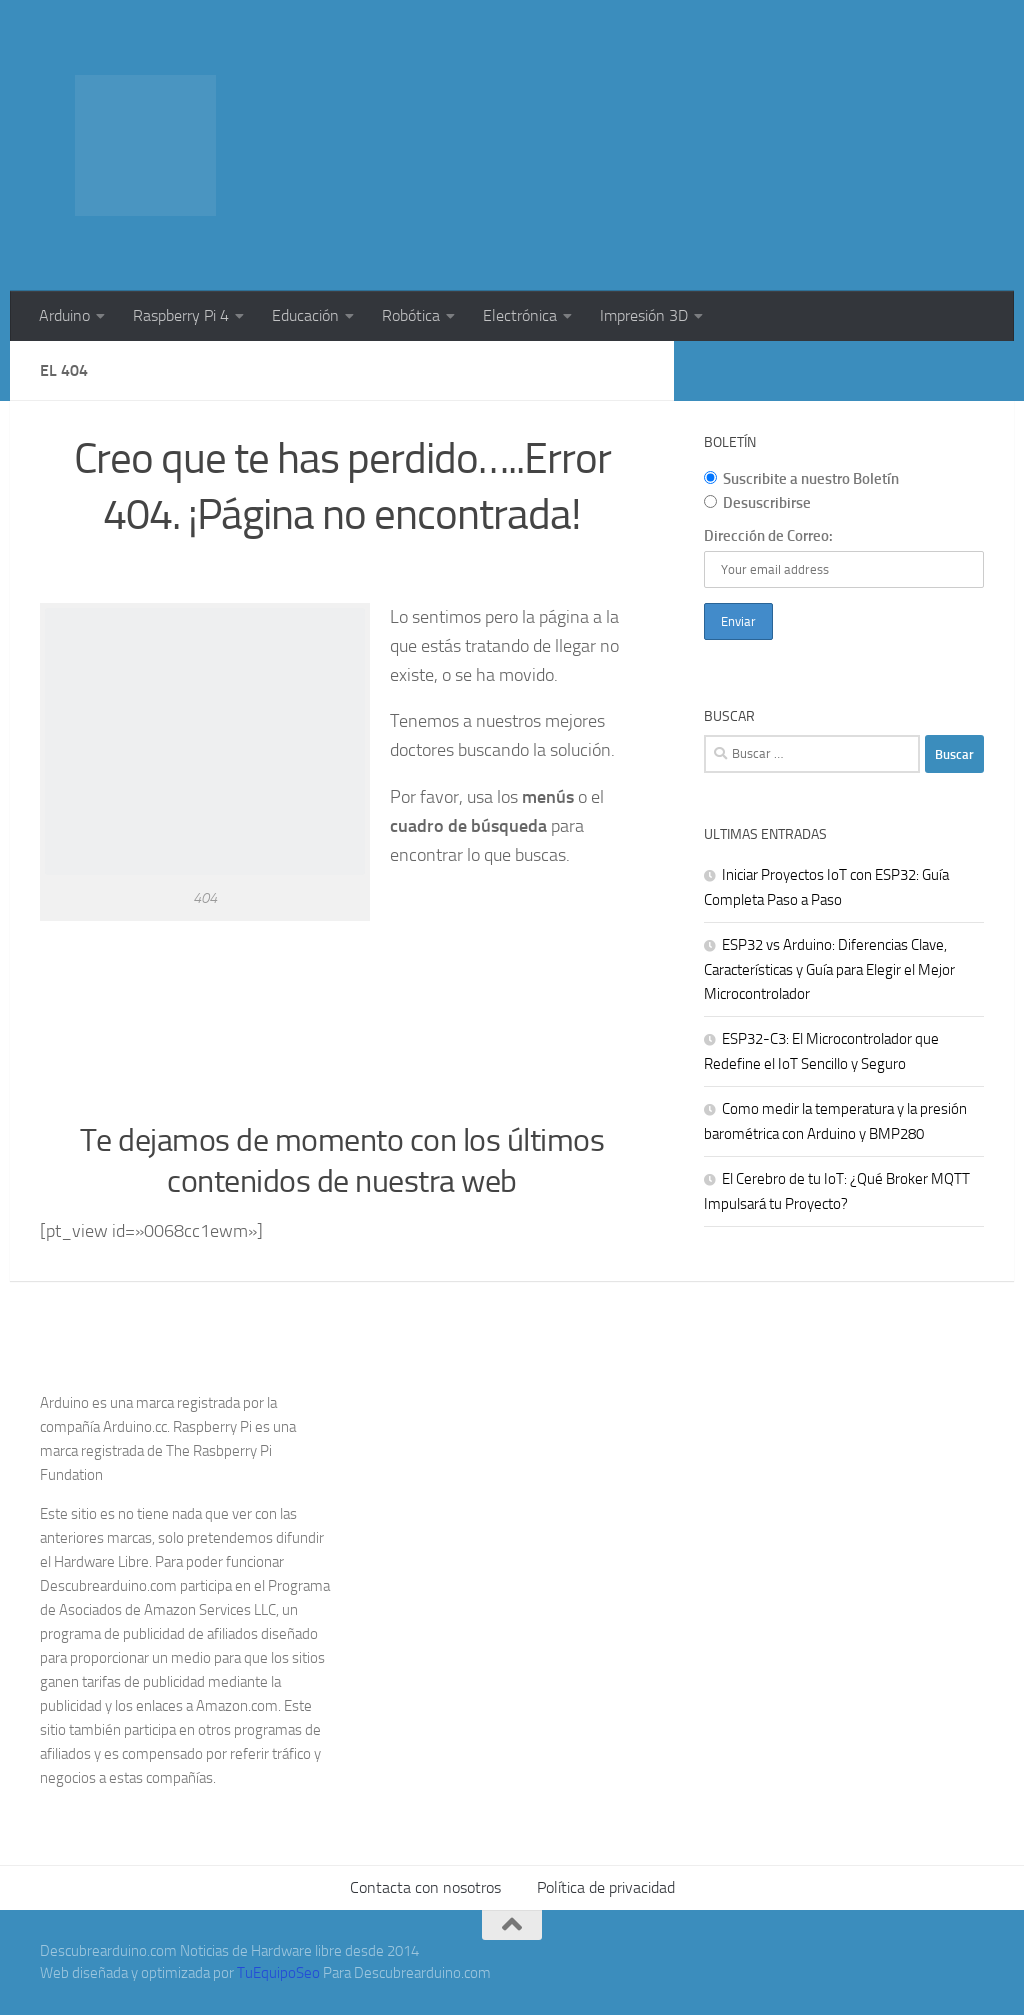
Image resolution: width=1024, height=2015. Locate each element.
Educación (305, 315)
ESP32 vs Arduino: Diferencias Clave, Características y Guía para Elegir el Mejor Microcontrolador (829, 969)
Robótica (411, 315)
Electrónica (520, 315)
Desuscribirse (757, 503)
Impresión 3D (644, 315)
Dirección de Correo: (768, 536)
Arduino (64, 315)
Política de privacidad (606, 1887)
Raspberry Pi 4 (181, 315)
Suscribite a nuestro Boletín (801, 479)
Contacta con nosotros (425, 1887)
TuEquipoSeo (278, 1973)
